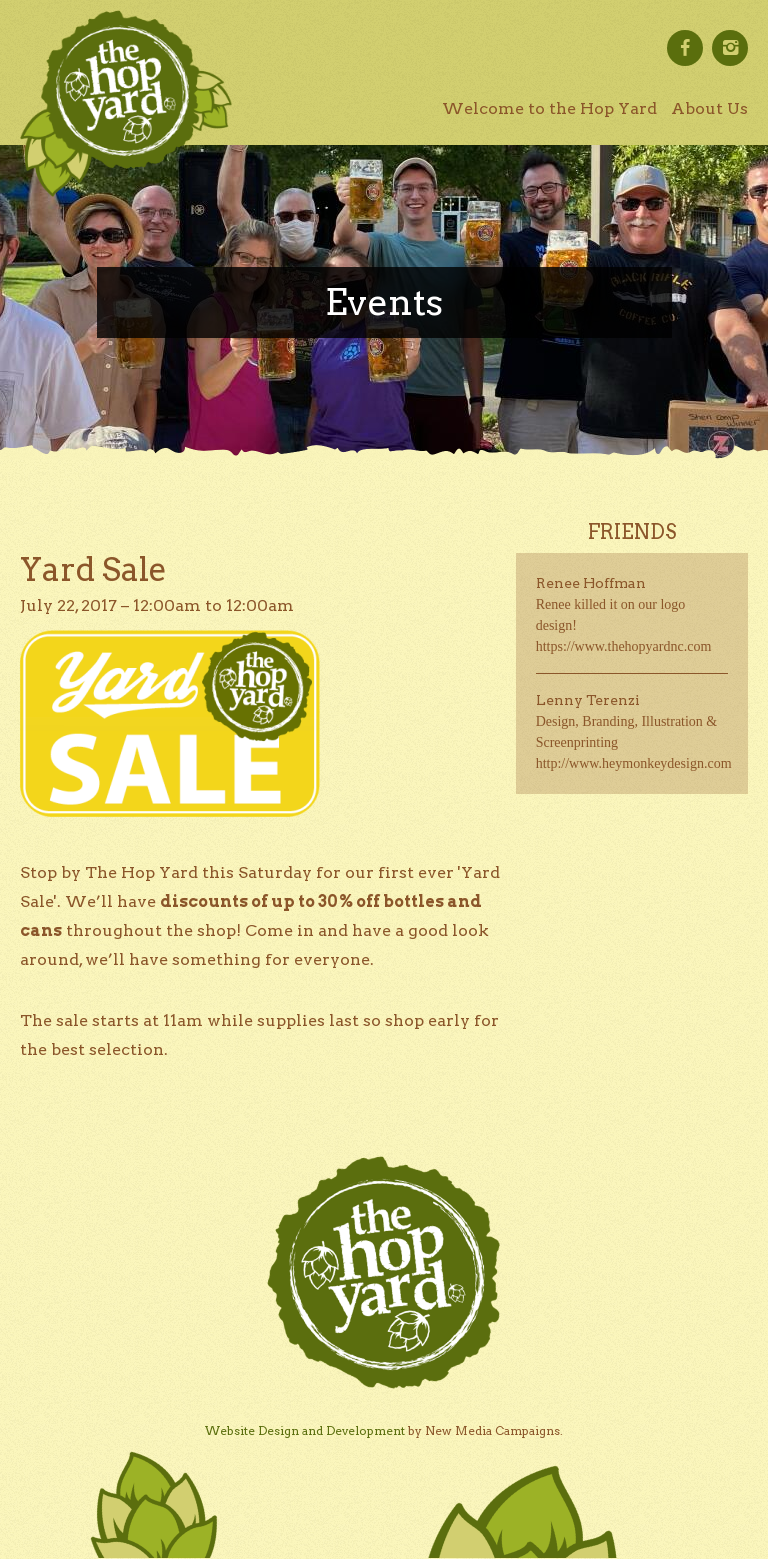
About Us (709, 108)
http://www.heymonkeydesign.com (634, 763)
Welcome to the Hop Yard (549, 108)
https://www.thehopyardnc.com (624, 646)
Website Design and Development (305, 1430)
